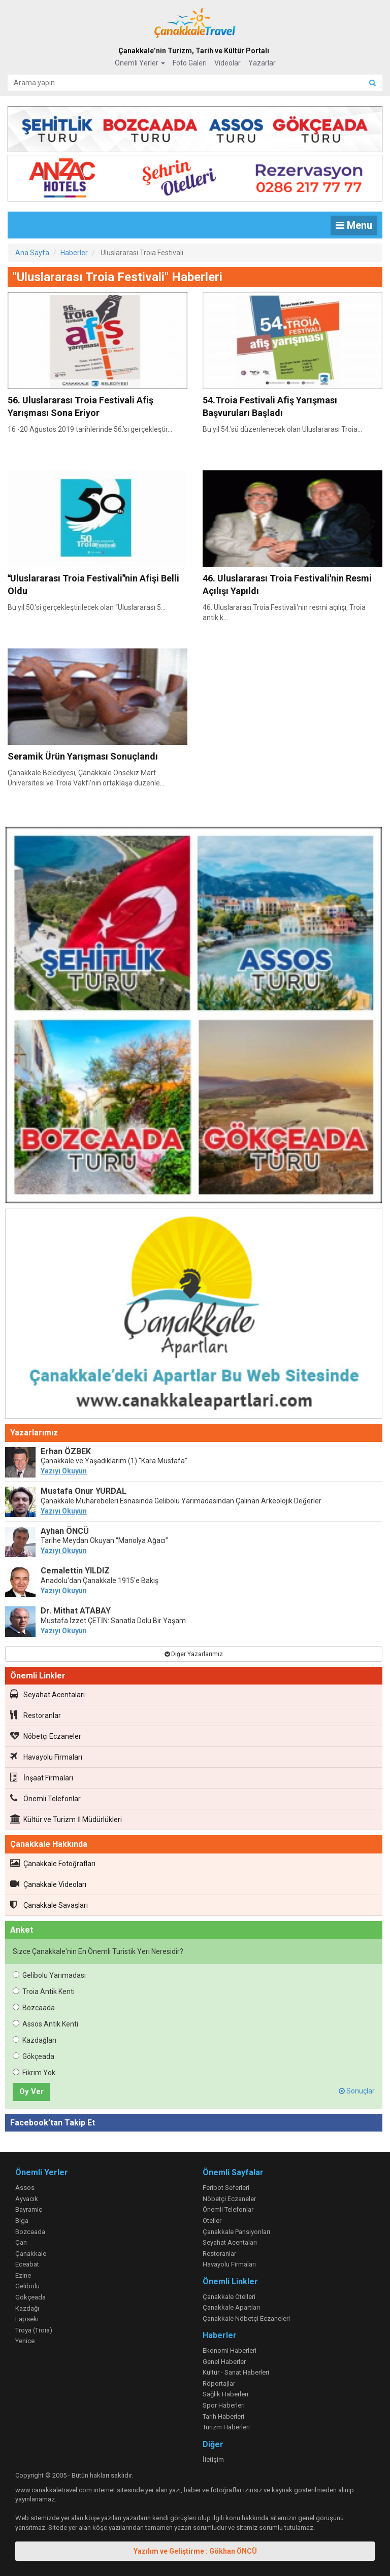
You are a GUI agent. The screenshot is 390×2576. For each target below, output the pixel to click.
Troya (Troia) (33, 2330)
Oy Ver (31, 2091)
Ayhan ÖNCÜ (65, 1531)
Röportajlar (219, 2383)
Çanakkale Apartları (231, 2307)
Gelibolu (27, 2286)
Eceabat (27, 2264)
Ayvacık (26, 2199)
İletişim (213, 2459)
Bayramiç (28, 2209)
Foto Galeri (190, 63)
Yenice (25, 2341)
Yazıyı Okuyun (64, 1471)
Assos (25, 2187)
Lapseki (27, 2319)
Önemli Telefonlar (45, 1798)
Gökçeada (33, 2056)
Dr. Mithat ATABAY (76, 1611)
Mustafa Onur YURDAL (83, 1491)
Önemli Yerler (140, 63)
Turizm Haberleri (226, 2427)
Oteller (212, 2220)
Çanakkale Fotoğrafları (52, 1863)
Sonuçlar (357, 2091)
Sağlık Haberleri (225, 2394)
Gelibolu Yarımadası (49, 1975)
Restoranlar (35, 1715)
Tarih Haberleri (223, 2416)
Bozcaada (34, 2008)
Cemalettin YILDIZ (75, 1570)
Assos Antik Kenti (45, 2024)
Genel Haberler (224, 2361)
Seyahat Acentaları (47, 1694)
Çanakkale (30, 2253)
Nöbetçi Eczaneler (45, 1735)
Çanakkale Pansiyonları (236, 2232)
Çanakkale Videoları (48, 1883)
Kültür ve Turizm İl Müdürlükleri (66, 1819)
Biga (21, 2220)
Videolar (227, 63)
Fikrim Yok (34, 2073)
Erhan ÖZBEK (66, 1451)
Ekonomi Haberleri (229, 2350)
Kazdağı (27, 2308)
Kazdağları (34, 2040)
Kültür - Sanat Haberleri (236, 2372)
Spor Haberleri (224, 2405)
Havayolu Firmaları (46, 1756)
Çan (21, 2242)
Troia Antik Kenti (44, 1991)
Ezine (23, 2275)
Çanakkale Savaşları (49, 1904)
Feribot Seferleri (226, 2187)
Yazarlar (262, 63)
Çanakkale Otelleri (229, 2296)
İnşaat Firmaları (41, 1777)
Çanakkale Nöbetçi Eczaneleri (246, 2318)
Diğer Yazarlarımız (194, 1654)
